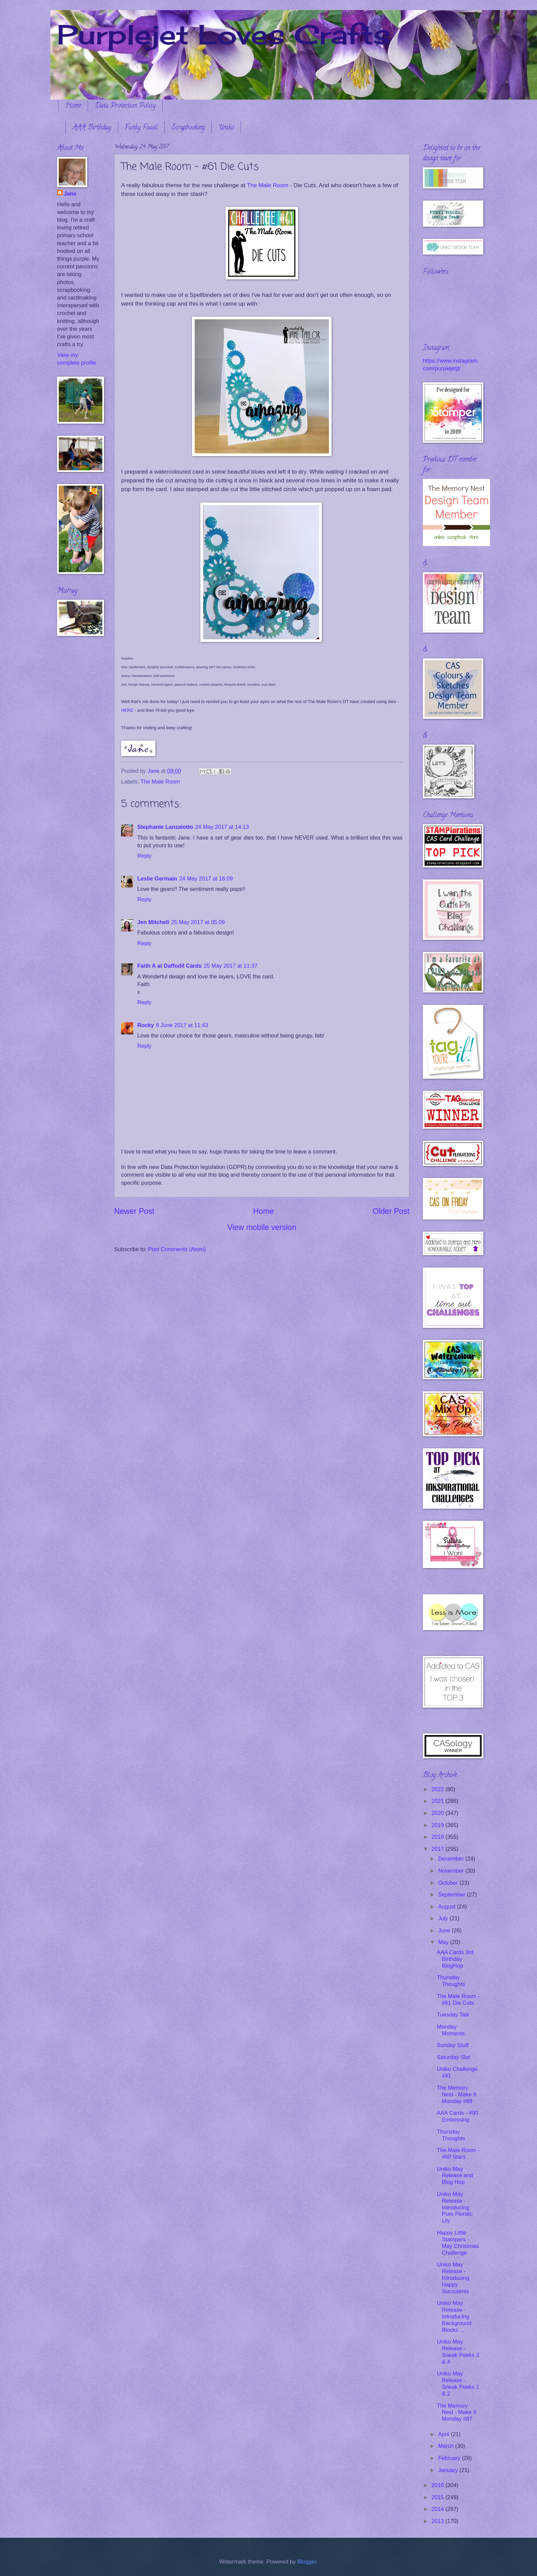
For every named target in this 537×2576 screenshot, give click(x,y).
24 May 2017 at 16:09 (206, 878)
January (448, 2470)
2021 (438, 1801)
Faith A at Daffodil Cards (169, 966)
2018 (438, 1837)
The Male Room (267, 185)
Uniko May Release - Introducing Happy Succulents (453, 2278)
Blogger (306, 2562)
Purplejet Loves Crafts (223, 34)
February (450, 2458)
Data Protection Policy (125, 106)
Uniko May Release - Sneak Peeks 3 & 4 (458, 2352)
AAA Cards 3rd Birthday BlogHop (455, 1959)
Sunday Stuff (452, 2045)
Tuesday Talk (453, 2014)
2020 (438, 1813)
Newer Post (134, 1211)
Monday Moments (451, 2030)
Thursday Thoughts (451, 1980)
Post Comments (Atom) (177, 1249)
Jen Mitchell (153, 922)
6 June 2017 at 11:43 (182, 1025)
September (452, 1894)
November (451, 1871)
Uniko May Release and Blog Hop (455, 2176)
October (448, 1883)
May (444, 1942)
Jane (70, 194)
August (447, 1906)
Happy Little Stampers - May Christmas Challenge (458, 2243)
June (444, 1930)
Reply (144, 856)
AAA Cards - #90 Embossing (457, 2116)
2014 (438, 2509)
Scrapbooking (188, 128)
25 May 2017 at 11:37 (230, 966)
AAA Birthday (91, 128)
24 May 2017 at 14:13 (222, 827)
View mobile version (261, 1227)
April (444, 2434)
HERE (127, 710)
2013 (438, 2521)
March (446, 2446)
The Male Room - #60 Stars (458, 2153)
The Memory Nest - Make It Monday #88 (456, 2094)
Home (73, 106)
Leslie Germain (157, 878)
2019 (438, 1825)
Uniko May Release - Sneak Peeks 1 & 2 (458, 2383)
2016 (438, 2485)
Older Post (391, 1211)
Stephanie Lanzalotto (165, 827)
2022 (438, 1789)
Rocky (145, 1025)
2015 (438, 2497)
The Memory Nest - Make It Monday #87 (456, 2412)
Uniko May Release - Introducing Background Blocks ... (454, 2316)
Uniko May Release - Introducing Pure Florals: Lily (455, 2207)
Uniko (226, 128)
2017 (438, 1849)
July (443, 1918)
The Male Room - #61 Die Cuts (458, 1999)
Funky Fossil (141, 128)
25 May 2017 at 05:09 (198, 922)
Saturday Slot (453, 2057)
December (451, 1859)
